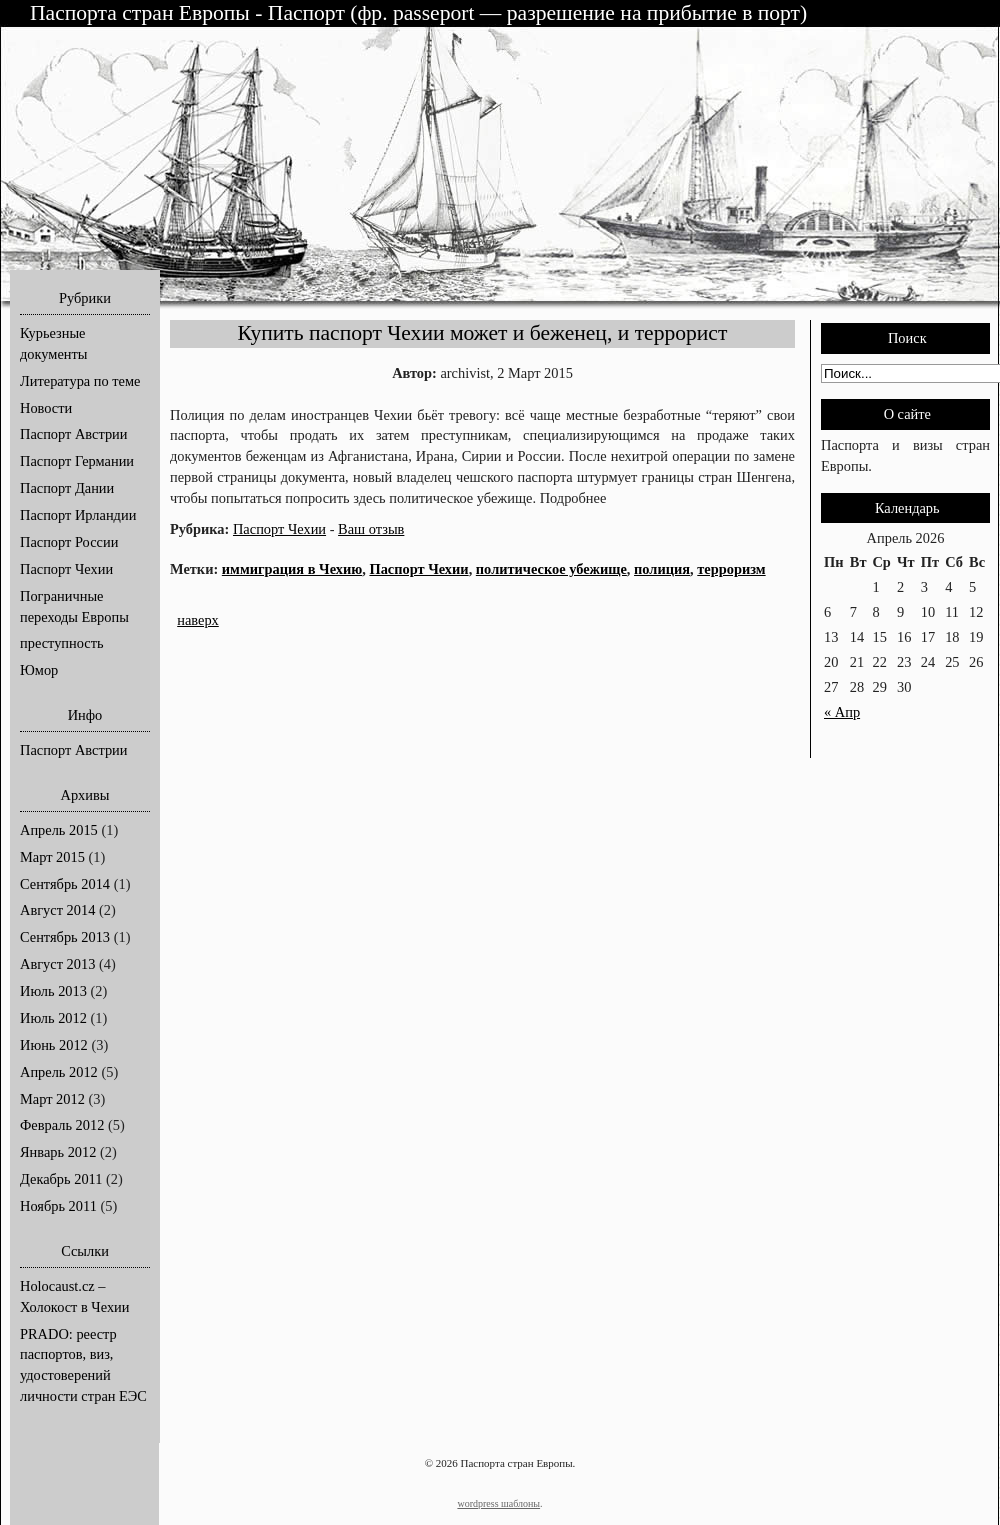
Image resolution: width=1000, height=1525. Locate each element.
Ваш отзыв (371, 529)
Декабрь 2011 (61, 1179)
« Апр (842, 712)
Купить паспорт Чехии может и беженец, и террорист (483, 333)
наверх (198, 620)
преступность (62, 643)
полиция (662, 569)
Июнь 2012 (54, 1045)
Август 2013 (57, 964)
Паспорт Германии (77, 461)
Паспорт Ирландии (78, 515)
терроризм (731, 569)
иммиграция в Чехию (292, 569)
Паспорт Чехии (66, 569)
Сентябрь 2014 (65, 884)
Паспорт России (69, 542)
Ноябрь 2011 (58, 1206)
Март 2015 (52, 857)
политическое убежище (551, 569)
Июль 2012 (53, 1018)
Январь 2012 (58, 1152)
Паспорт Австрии (74, 434)
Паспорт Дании (67, 488)
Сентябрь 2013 (65, 937)
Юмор (39, 670)
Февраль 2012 (62, 1125)
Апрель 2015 (59, 830)
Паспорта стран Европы (142, 13)
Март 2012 (52, 1099)
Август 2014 (57, 910)
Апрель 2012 (59, 1072)
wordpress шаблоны (498, 1503)
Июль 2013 (53, 991)
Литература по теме (80, 381)
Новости (46, 408)
